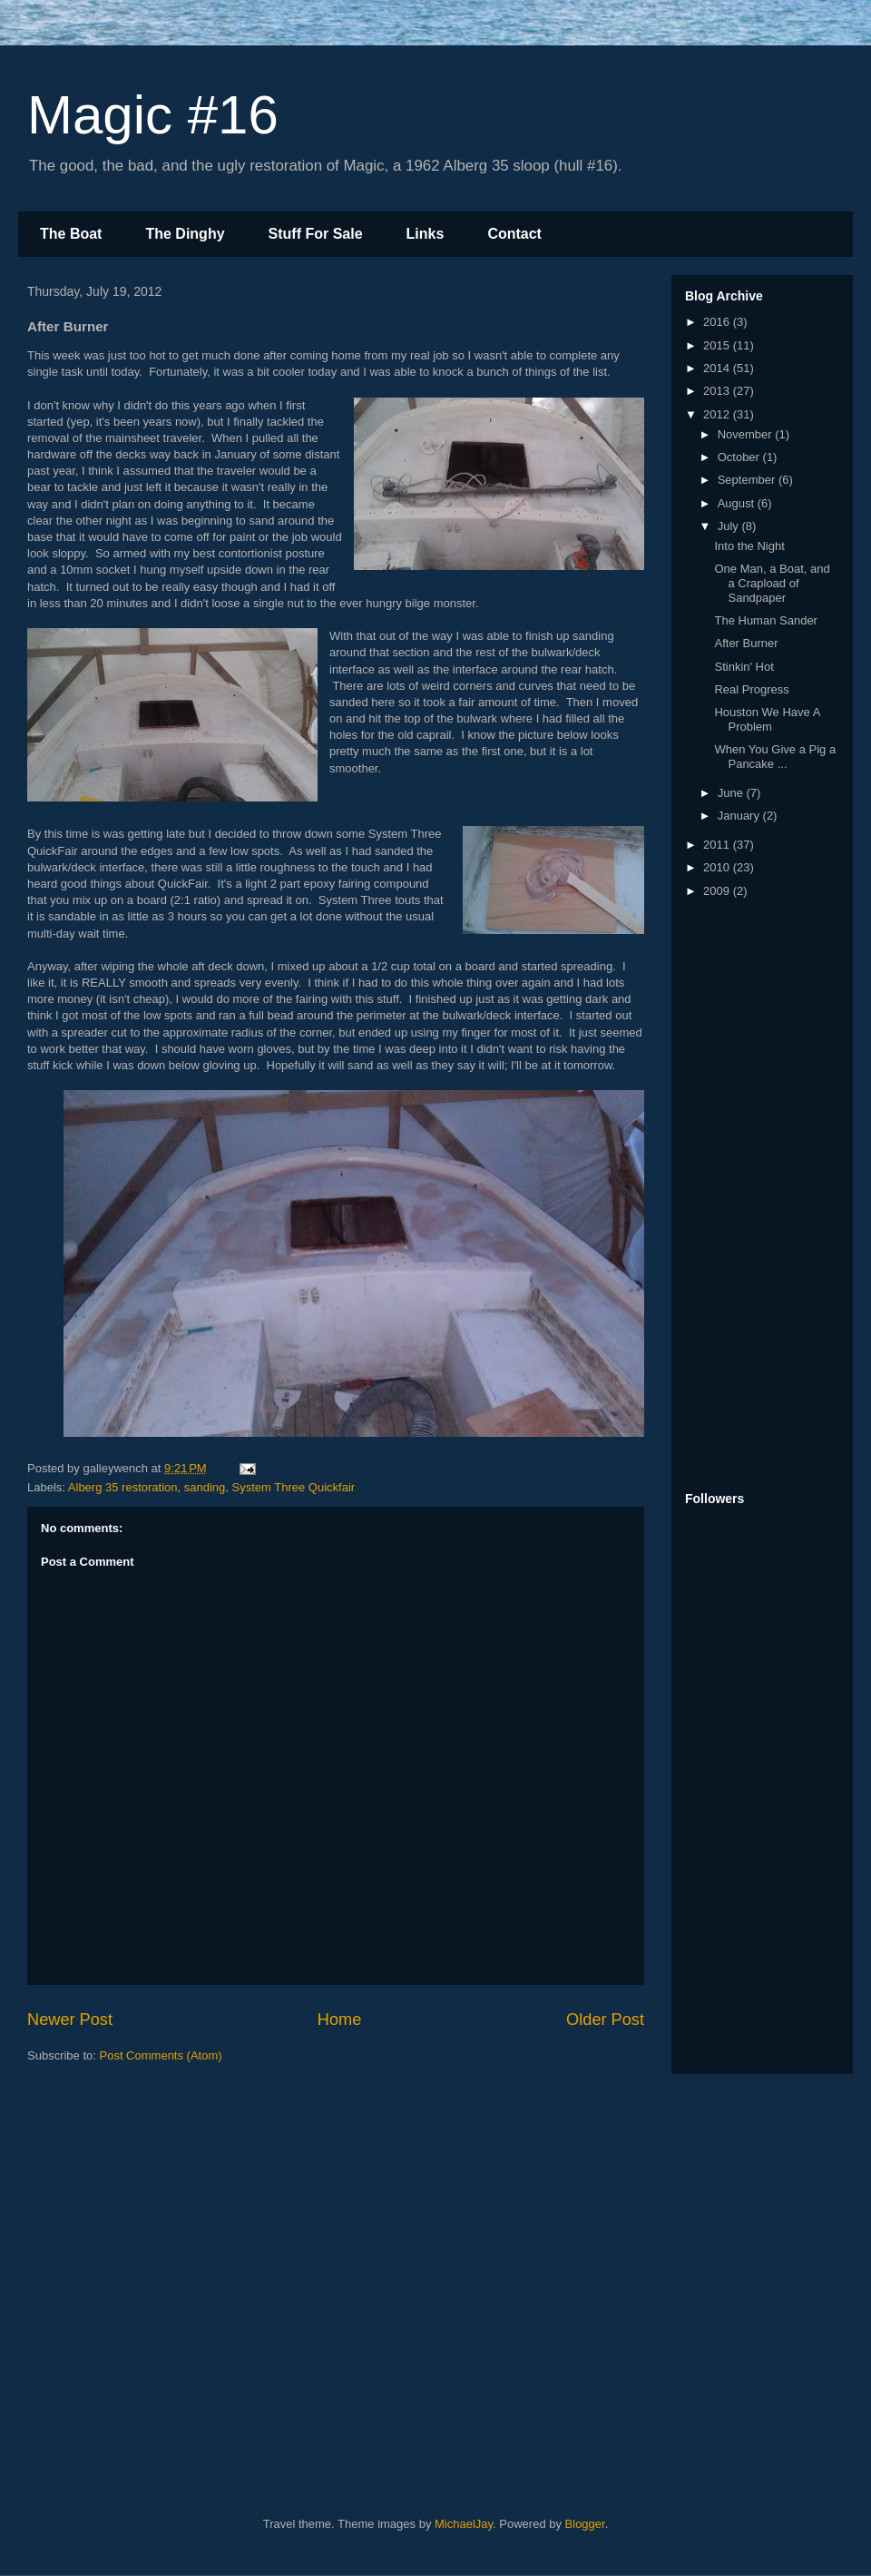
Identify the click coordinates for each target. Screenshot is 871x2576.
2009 (718, 891)
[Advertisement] (757, 1196)
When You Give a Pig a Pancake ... (775, 756)
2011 (718, 844)
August (738, 503)
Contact (514, 233)
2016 (718, 322)
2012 (718, 414)
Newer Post (70, 2020)
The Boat (71, 233)
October (740, 457)
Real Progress (751, 689)
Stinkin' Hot (743, 666)
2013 (718, 391)
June (732, 793)
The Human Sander (765, 620)
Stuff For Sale (316, 233)
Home (340, 2020)
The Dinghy (184, 233)
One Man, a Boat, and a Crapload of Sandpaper (771, 583)
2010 (718, 867)
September (748, 480)
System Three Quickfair (294, 1487)
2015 (718, 345)
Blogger (585, 2524)
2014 (718, 368)
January (740, 815)
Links (425, 233)
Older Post (605, 2020)
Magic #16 (153, 114)
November (747, 434)
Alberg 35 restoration (123, 1487)
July (730, 526)
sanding (205, 1487)
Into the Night (749, 546)
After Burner (746, 643)
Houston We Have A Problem (766, 719)
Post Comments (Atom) (161, 2055)
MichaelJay (464, 2524)
